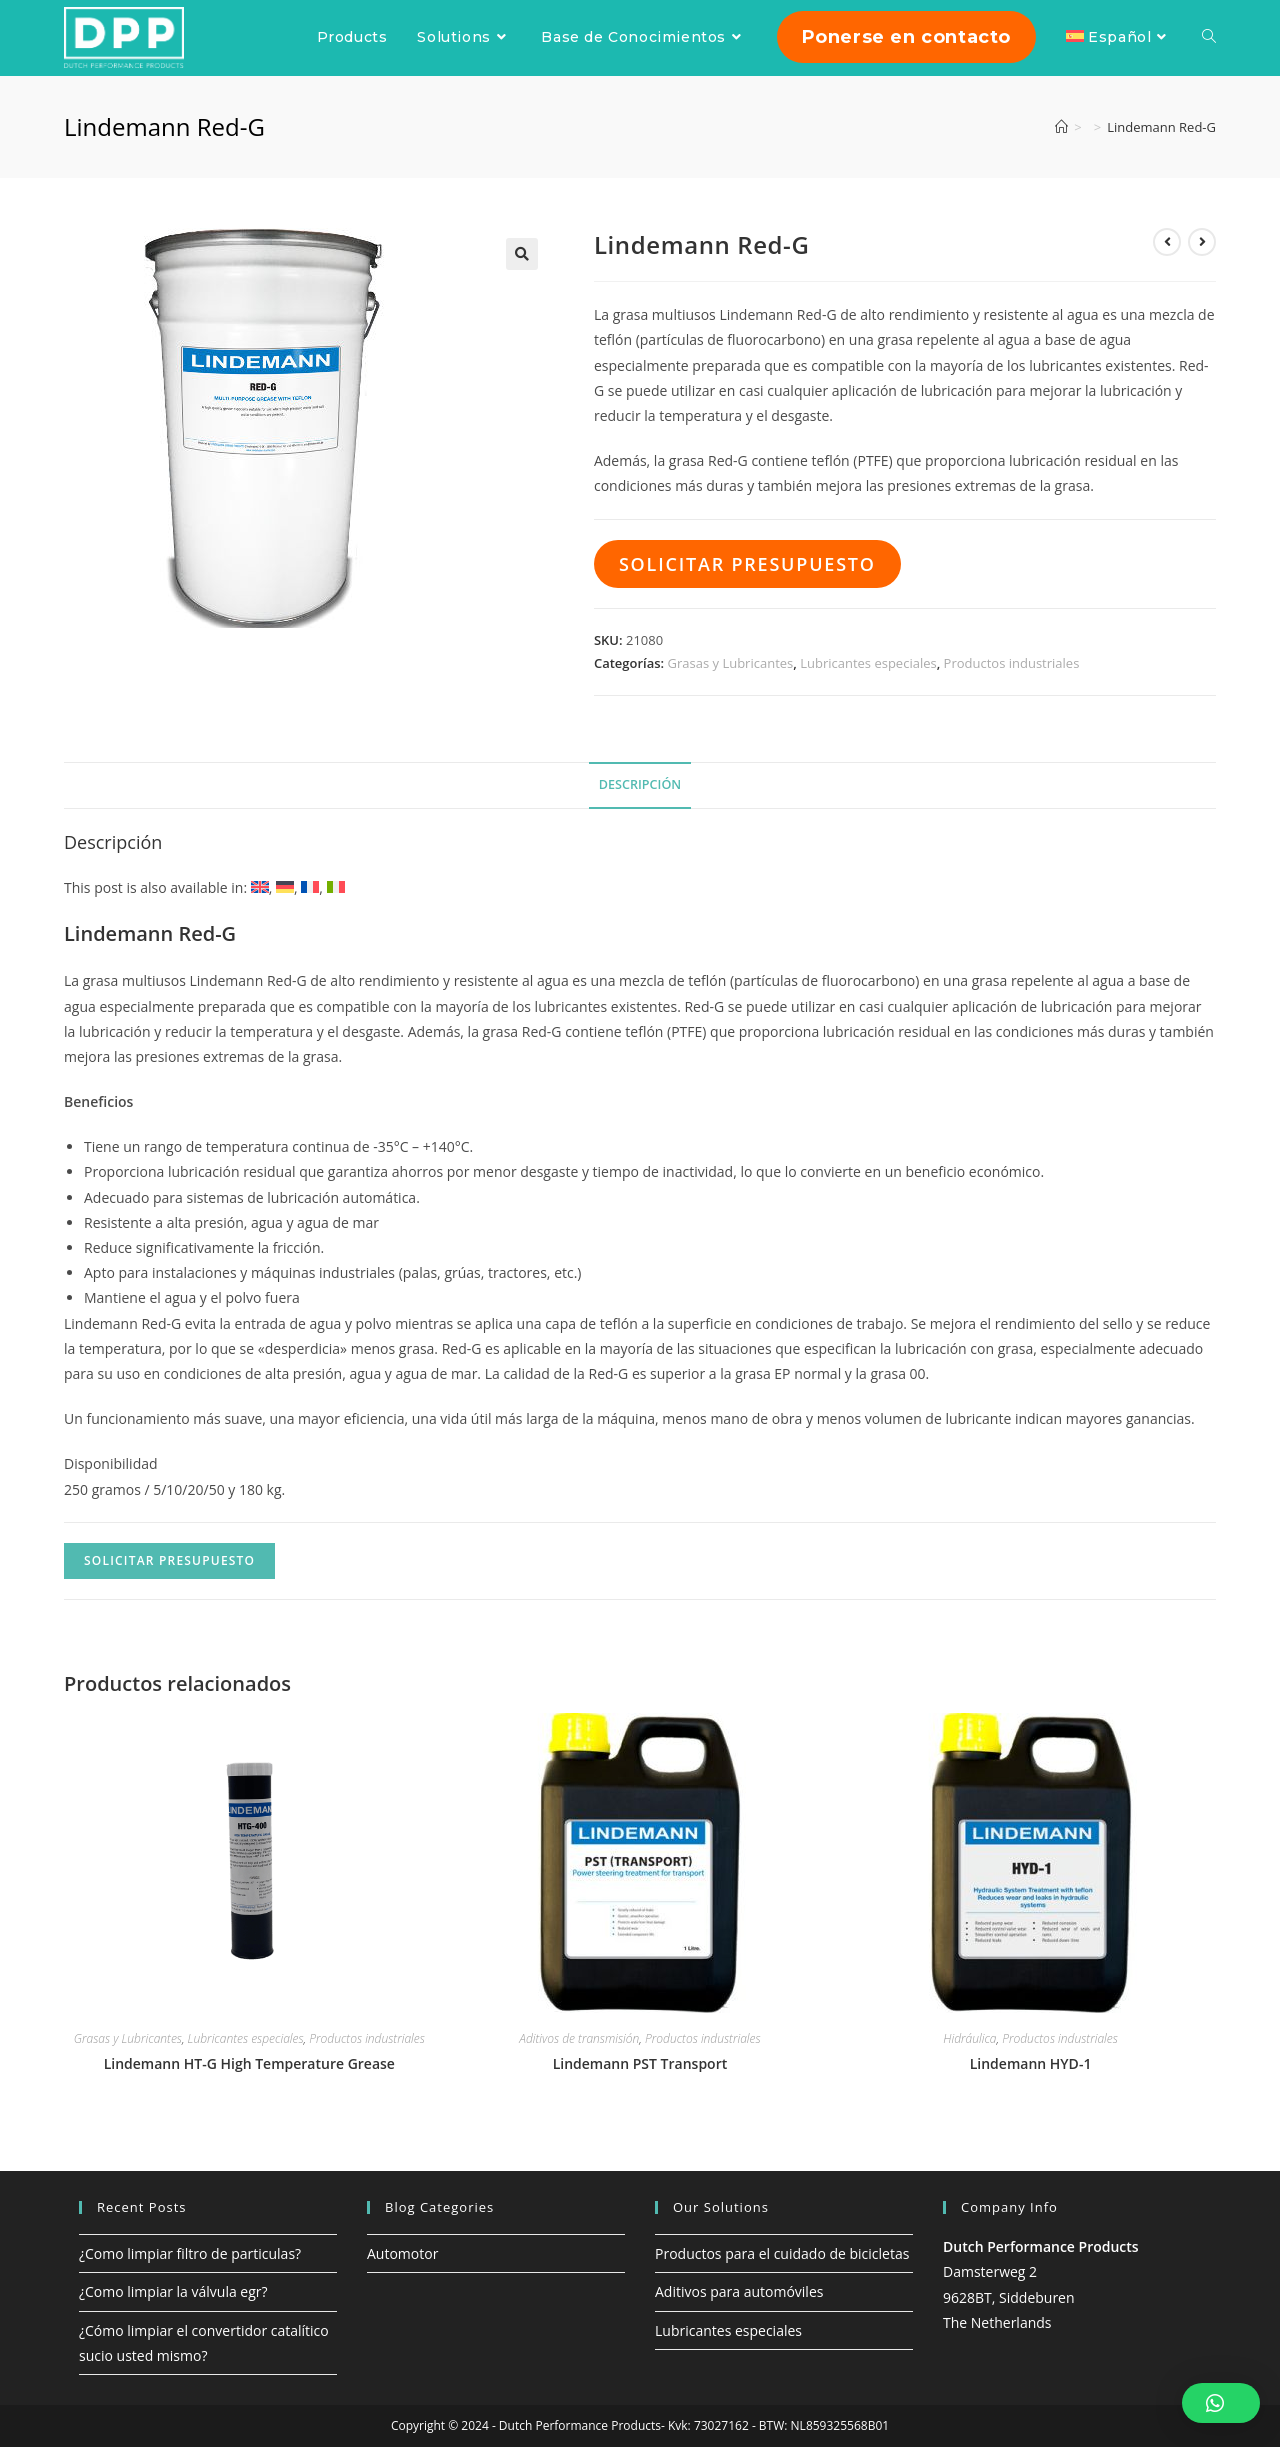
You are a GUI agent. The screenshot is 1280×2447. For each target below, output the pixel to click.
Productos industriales (1012, 663)
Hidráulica (969, 2038)
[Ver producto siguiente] (1202, 242)
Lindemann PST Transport (640, 2063)
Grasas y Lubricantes (731, 663)
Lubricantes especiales (868, 663)
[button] (1221, 2403)
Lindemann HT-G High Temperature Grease (249, 2063)
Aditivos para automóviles (739, 2291)
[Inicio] (1061, 127)
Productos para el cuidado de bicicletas (782, 2253)
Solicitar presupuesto (747, 564)
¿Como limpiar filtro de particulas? (190, 2253)
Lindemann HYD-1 (1031, 2063)
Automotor (402, 2253)
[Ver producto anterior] (1167, 242)
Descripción (640, 784)
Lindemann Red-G (1161, 127)
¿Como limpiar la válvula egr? (173, 2291)
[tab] (640, 785)
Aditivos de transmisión (579, 2038)
